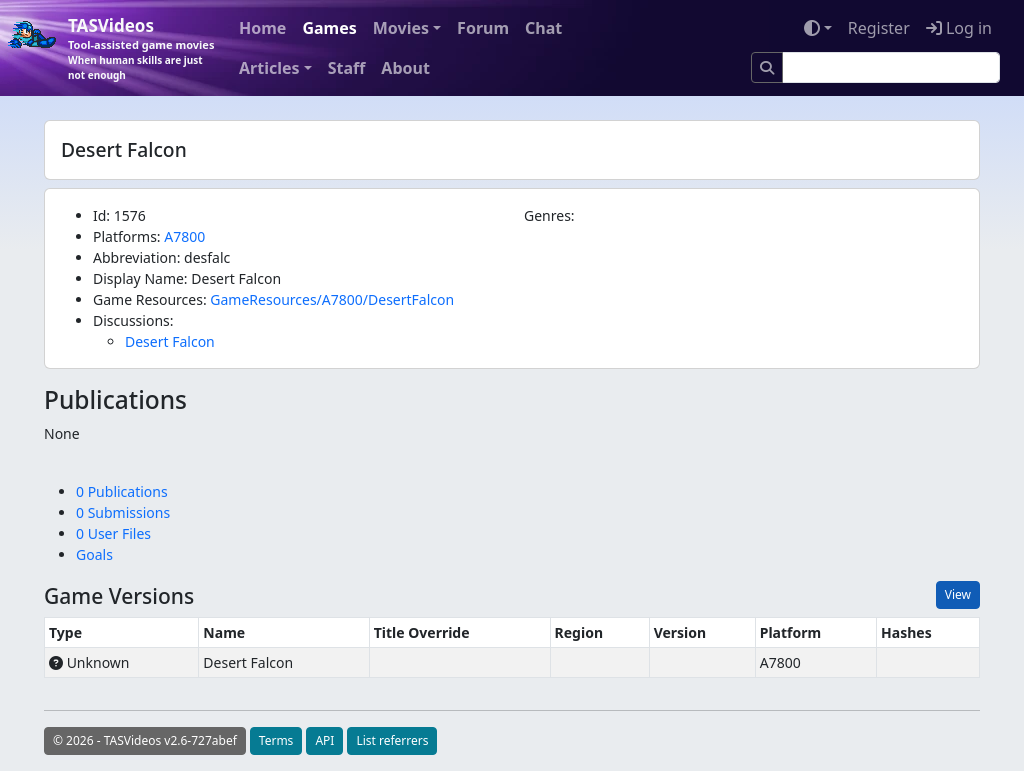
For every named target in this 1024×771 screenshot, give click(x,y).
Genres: (549, 215)
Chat (543, 28)
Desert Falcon (170, 341)
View (958, 594)
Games (329, 28)
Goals (94, 554)
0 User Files (113, 533)
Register (879, 28)
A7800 (184, 236)
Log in (959, 28)
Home (262, 28)
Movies (401, 28)
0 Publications (122, 491)
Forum (483, 28)
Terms (276, 740)
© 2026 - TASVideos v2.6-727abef (145, 740)
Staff (347, 68)
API (324, 740)
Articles (269, 68)
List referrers (392, 740)
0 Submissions (123, 512)
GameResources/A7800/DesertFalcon (332, 299)
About (405, 68)
